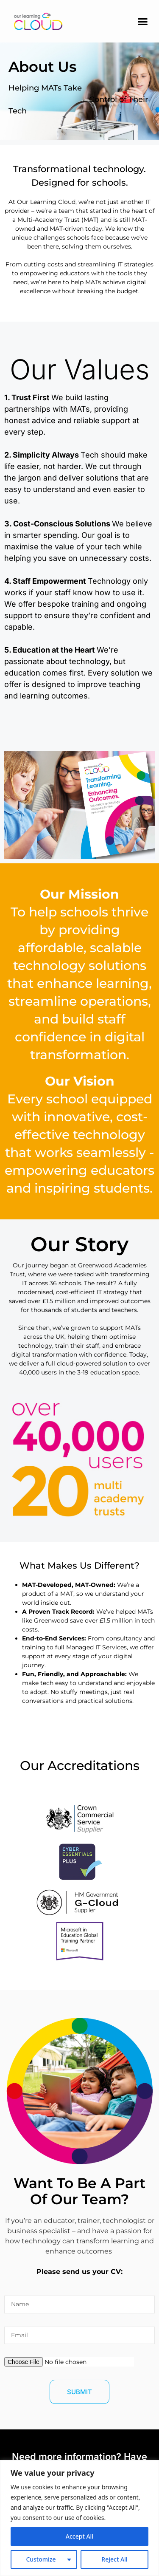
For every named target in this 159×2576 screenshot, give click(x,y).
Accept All (79, 2536)
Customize (41, 2559)
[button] (143, 21)
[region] (79, 2518)
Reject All (114, 2559)
